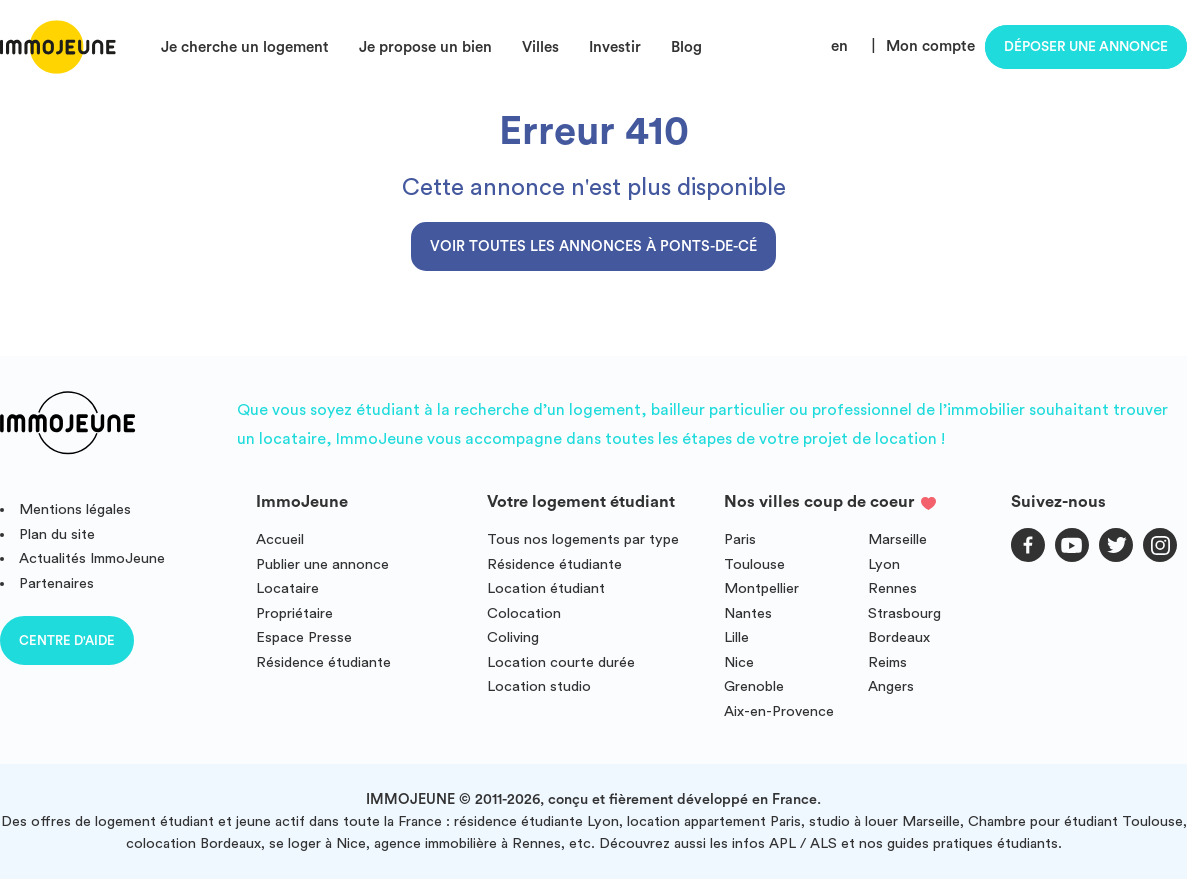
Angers (891, 686)
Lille (736, 637)
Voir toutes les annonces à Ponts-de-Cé (593, 246)
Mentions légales (75, 509)
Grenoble (754, 686)
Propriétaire (294, 613)
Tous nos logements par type (583, 539)
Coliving (513, 637)
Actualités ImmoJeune (92, 558)
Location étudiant (546, 588)
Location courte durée (561, 662)
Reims (887, 662)
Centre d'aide (67, 640)
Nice (739, 662)
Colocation (524, 613)
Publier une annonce (322, 564)
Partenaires (56, 583)
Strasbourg (904, 613)
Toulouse (754, 564)
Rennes (892, 588)
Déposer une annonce (1086, 47)
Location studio (539, 686)
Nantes (748, 613)
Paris (740, 539)
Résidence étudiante (323, 662)
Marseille (897, 539)
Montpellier (761, 588)
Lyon (884, 564)
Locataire (287, 588)
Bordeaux (899, 637)
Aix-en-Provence (779, 711)
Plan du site (57, 534)
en (839, 46)
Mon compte (930, 46)
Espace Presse (304, 637)
